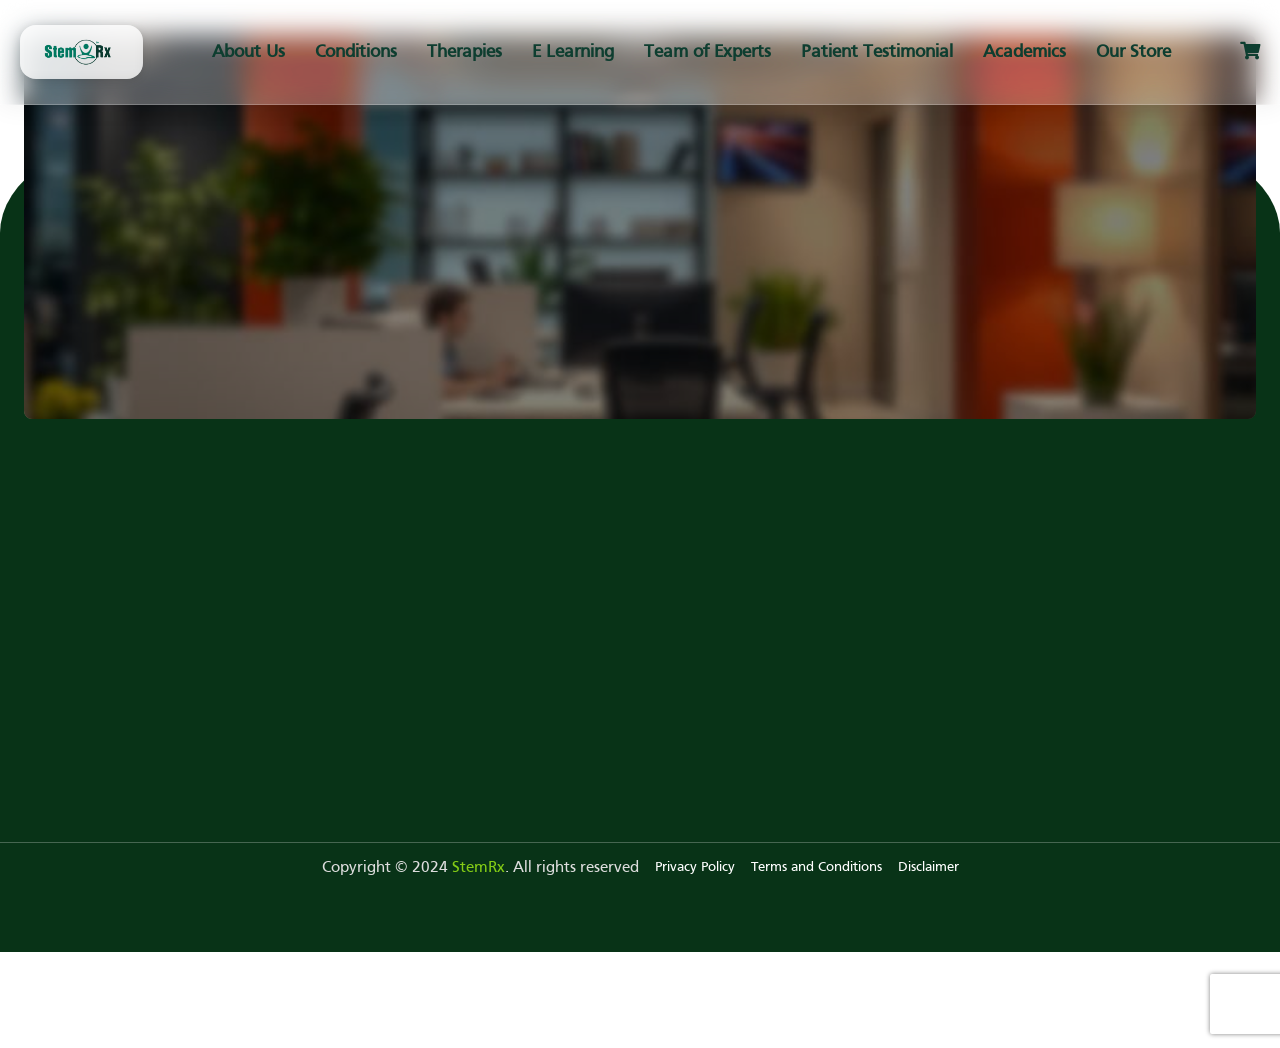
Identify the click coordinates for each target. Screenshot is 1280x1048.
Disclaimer (928, 867)
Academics (1024, 52)
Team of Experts (707, 52)
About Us (248, 52)
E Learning (573, 52)
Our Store (1133, 52)
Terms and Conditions (816, 867)
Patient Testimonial (877, 52)
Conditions (356, 52)
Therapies (464, 52)
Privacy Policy (695, 867)
